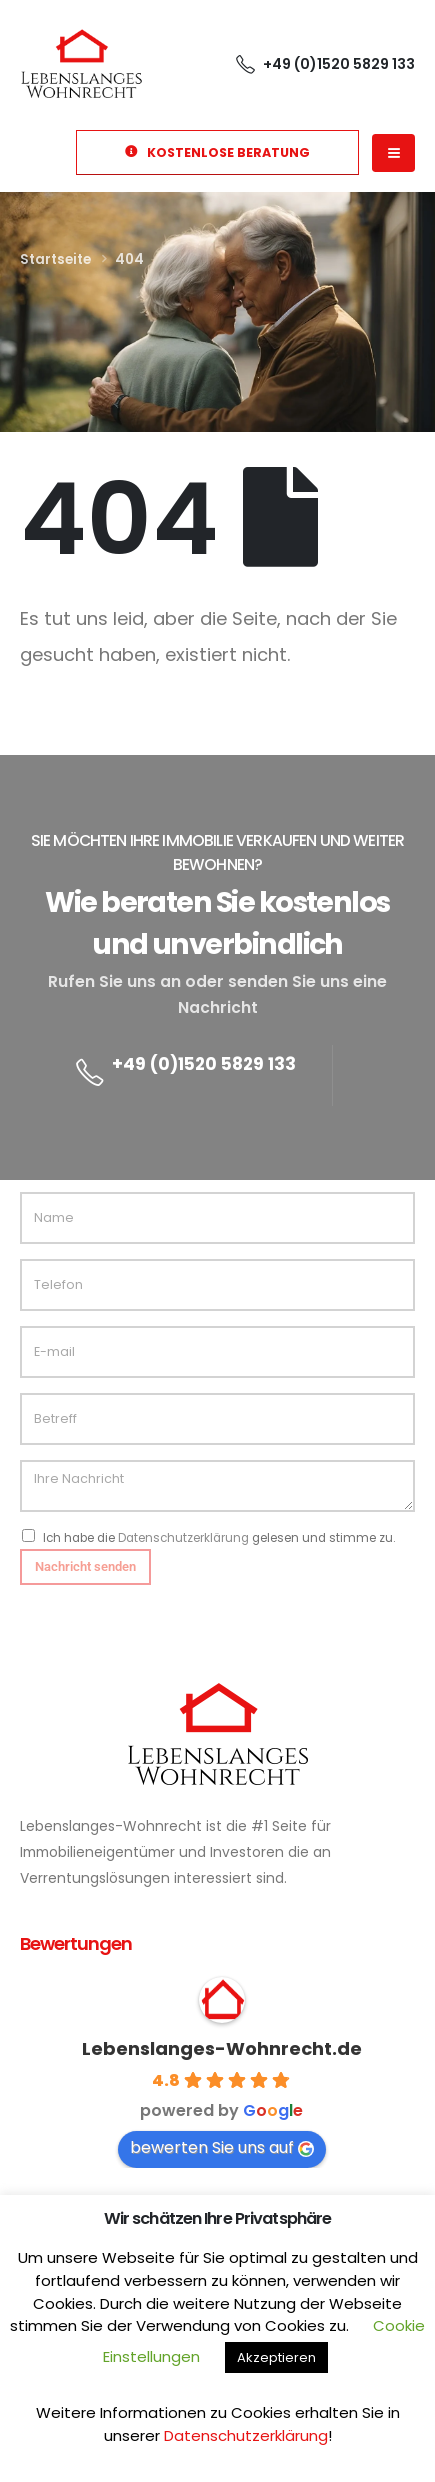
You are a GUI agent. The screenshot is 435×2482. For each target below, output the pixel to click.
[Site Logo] (81, 63)
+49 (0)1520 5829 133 (204, 1064)
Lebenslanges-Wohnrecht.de (222, 2048)
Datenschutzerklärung (183, 1538)
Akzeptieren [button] (276, 2357)
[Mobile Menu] (393, 153)
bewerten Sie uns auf (222, 2147)
